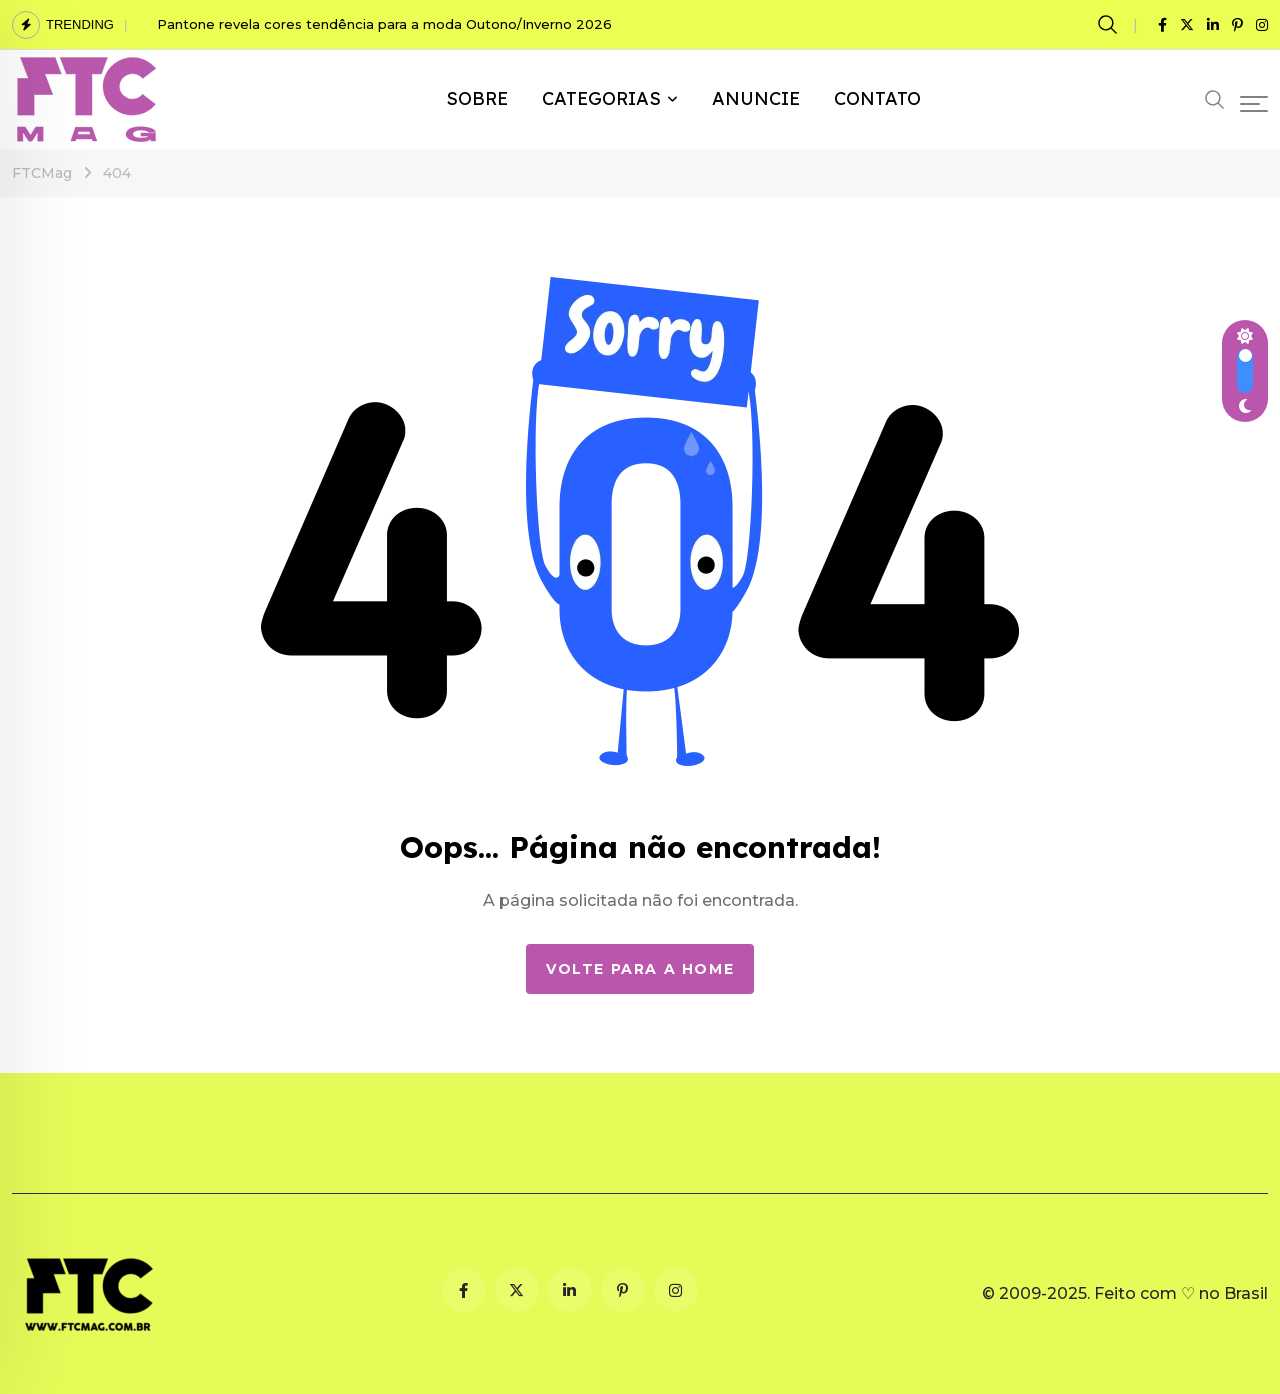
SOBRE (477, 98)
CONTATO (877, 98)
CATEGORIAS (601, 98)
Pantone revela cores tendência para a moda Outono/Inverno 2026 (384, 24)
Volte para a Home (640, 969)
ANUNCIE (756, 98)
